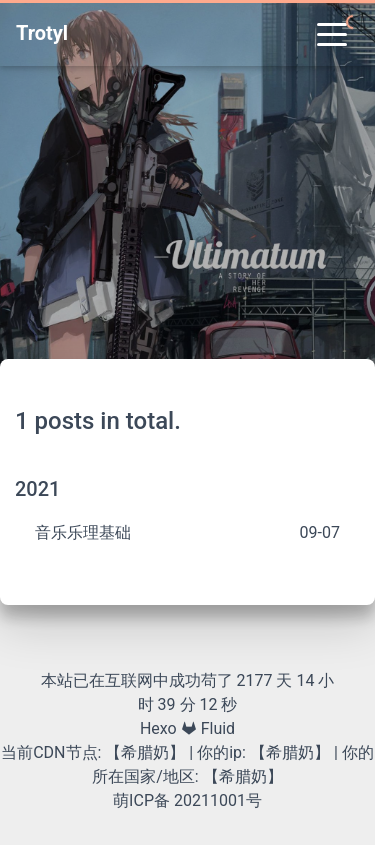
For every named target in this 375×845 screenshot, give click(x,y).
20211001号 (218, 800)
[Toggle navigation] (332, 33)
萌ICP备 (143, 800)
